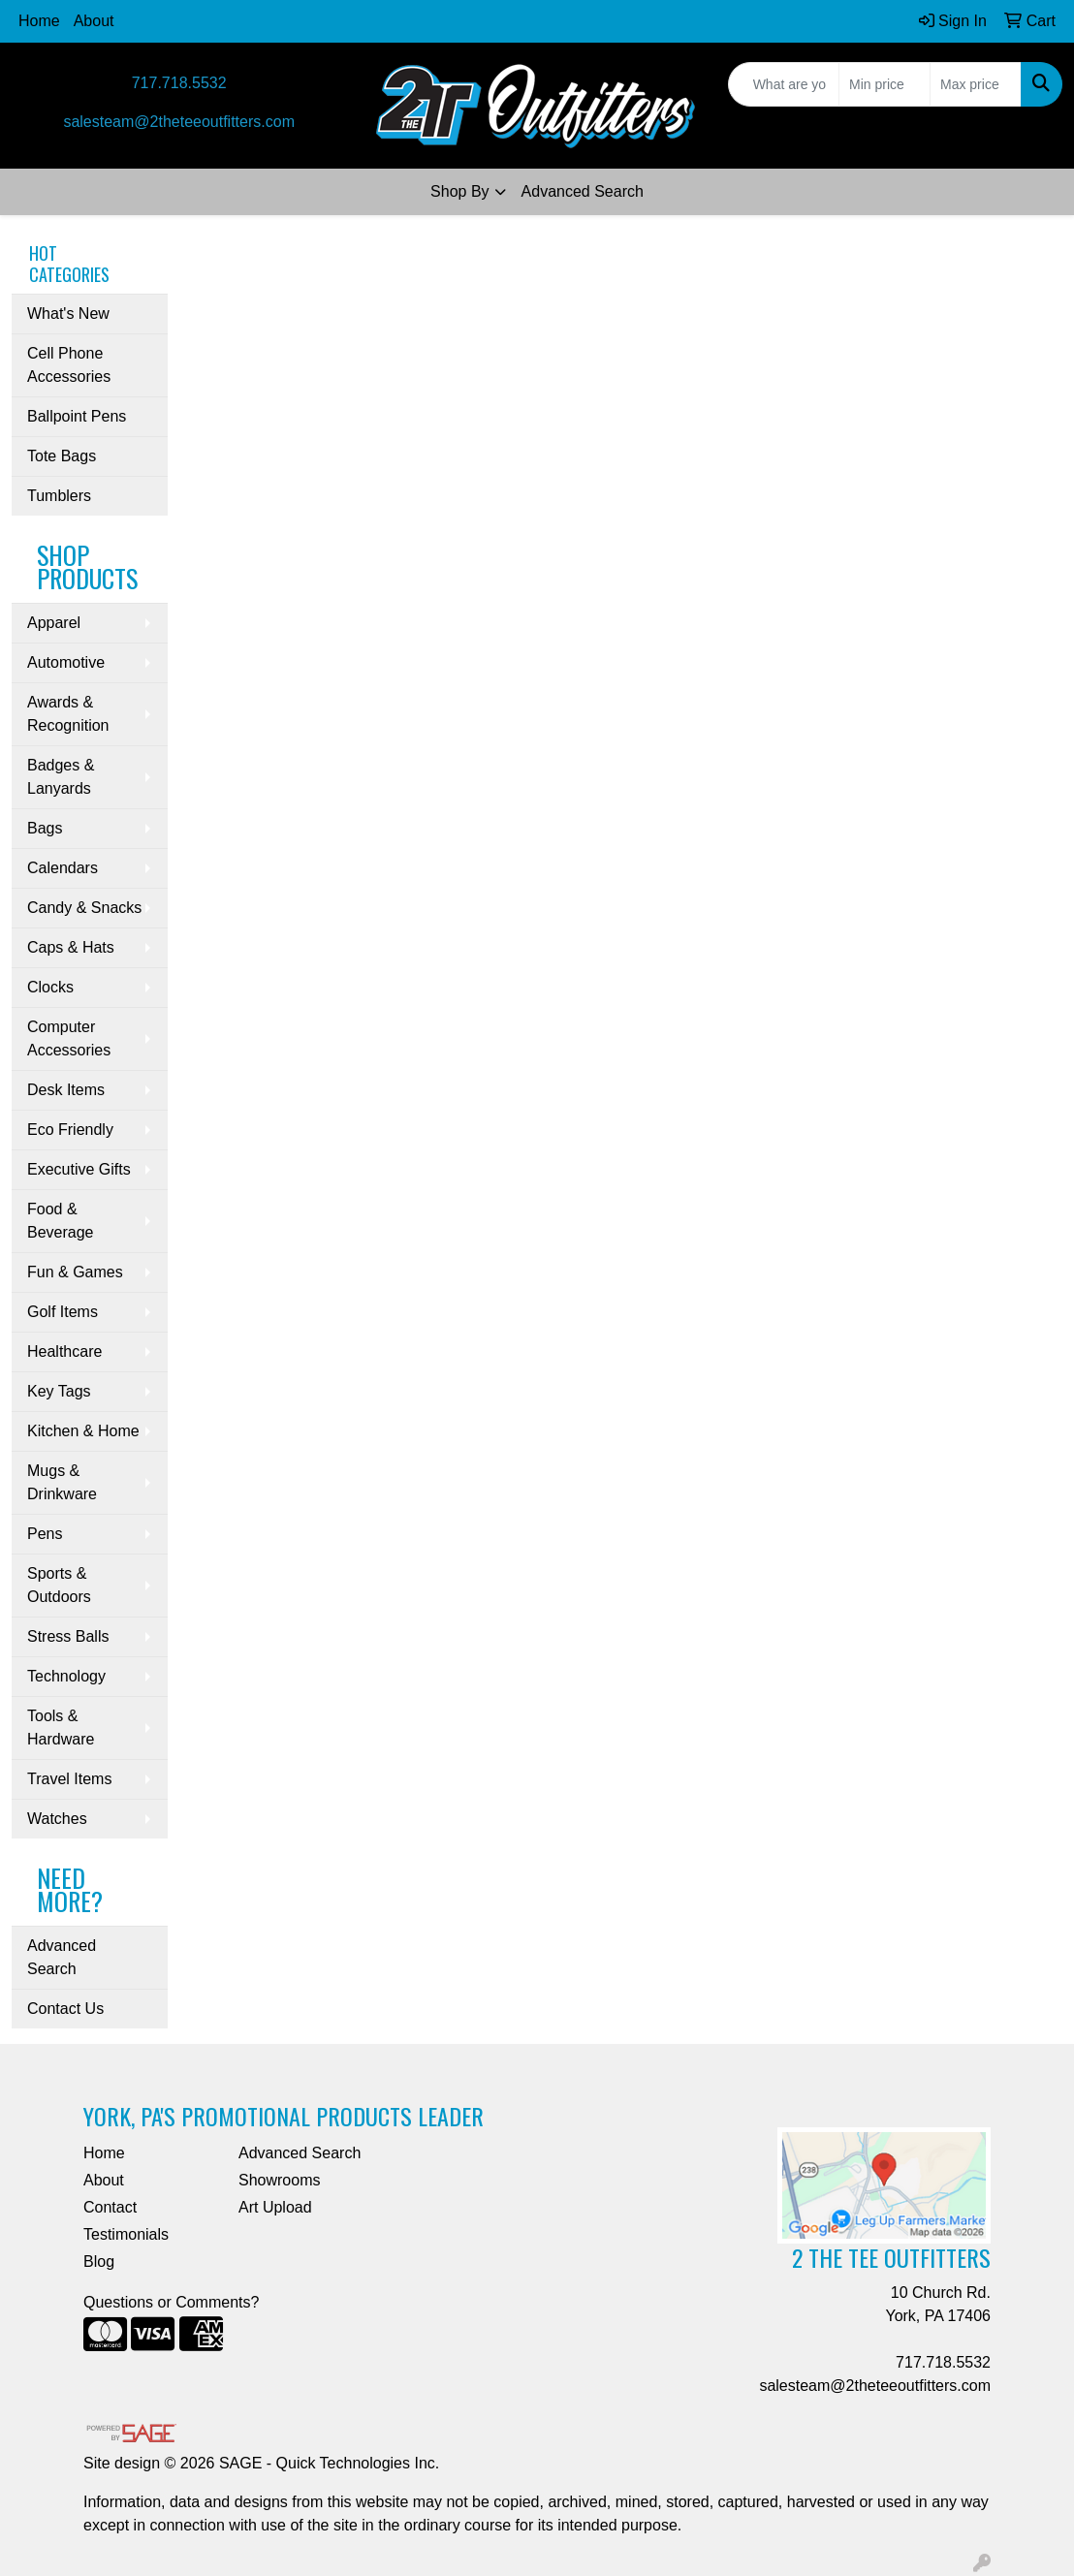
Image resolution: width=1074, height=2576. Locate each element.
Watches (57, 1818)
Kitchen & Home (83, 1431)
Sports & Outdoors (59, 1585)
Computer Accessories (69, 1038)
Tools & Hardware (60, 1727)
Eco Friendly (70, 1129)
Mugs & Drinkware (62, 1482)
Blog (98, 2261)
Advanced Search (582, 191)
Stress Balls (68, 1636)
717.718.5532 (179, 83)
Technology (66, 1676)
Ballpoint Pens (76, 416)
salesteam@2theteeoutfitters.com (179, 121)
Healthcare (64, 1351)
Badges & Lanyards (60, 777)
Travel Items (69, 1779)
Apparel (53, 622)
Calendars (62, 868)
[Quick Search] (783, 84)
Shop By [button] (459, 191)
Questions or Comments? (171, 2302)
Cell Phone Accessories (69, 365)
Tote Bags (61, 456)
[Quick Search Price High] (976, 84)
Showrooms (279, 2180)
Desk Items (66, 1090)
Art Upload (275, 2207)
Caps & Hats (70, 947)
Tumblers (59, 495)
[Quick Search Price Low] (884, 84)
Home (39, 21)
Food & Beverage (60, 1221)
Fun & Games (75, 1272)
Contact (110, 2207)
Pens (44, 1533)
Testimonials (126, 2234)
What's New (68, 313)
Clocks (50, 987)
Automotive (66, 662)
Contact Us (65, 2008)
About (94, 21)
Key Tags (59, 1391)
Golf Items (62, 1312)
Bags (44, 828)
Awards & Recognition (68, 714)
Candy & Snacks (84, 907)
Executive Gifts (79, 1169)
